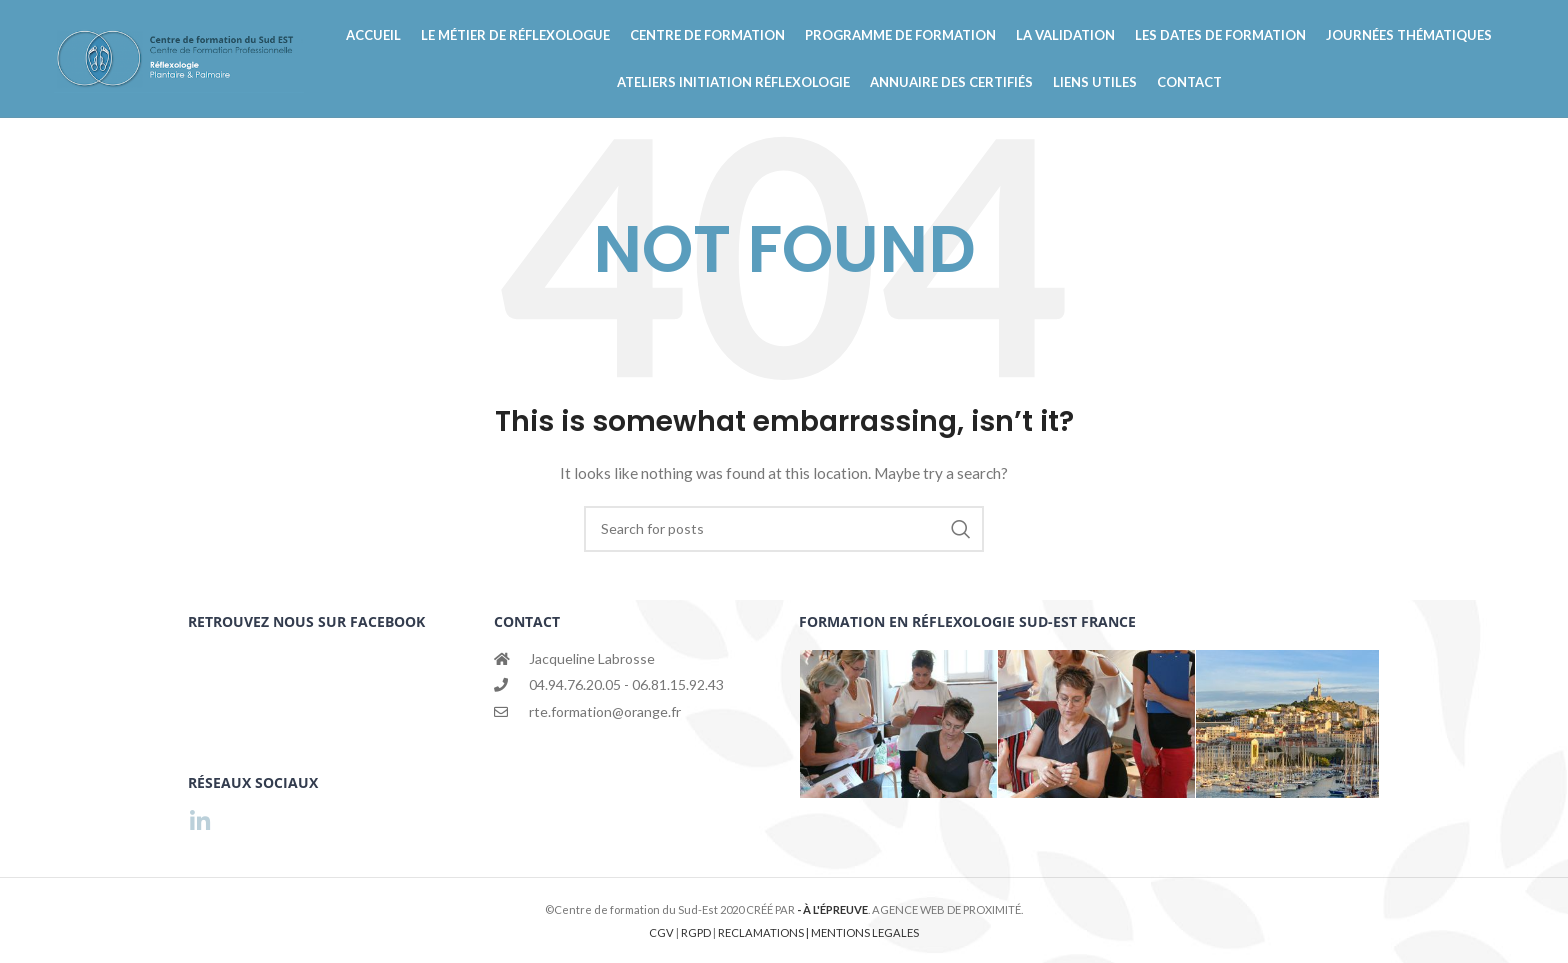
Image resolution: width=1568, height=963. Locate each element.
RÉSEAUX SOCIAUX (253, 782)
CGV (662, 932)
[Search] (784, 551)
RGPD (697, 932)
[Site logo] (179, 68)
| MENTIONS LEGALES (862, 932)
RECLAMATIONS (762, 932)
